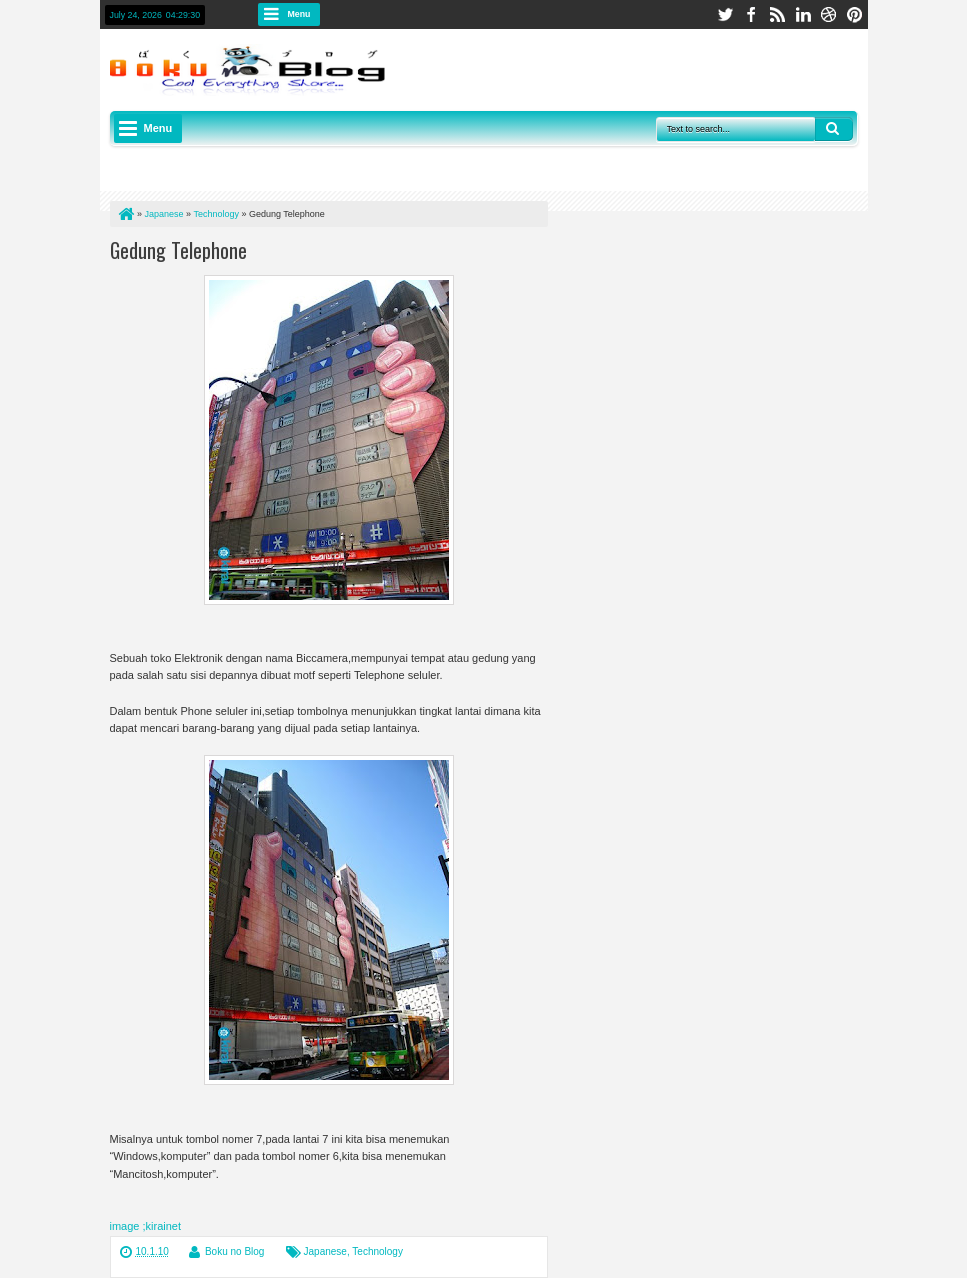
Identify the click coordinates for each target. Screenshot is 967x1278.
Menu (299, 14)
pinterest (855, 14)
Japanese (325, 1251)
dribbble (829, 14)
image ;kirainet (146, 1226)
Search (834, 129)
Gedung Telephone (178, 250)
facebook (751, 14)
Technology (377, 1251)
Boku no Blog (235, 1251)
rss (777, 14)
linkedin (803, 14)
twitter (725, 14)
